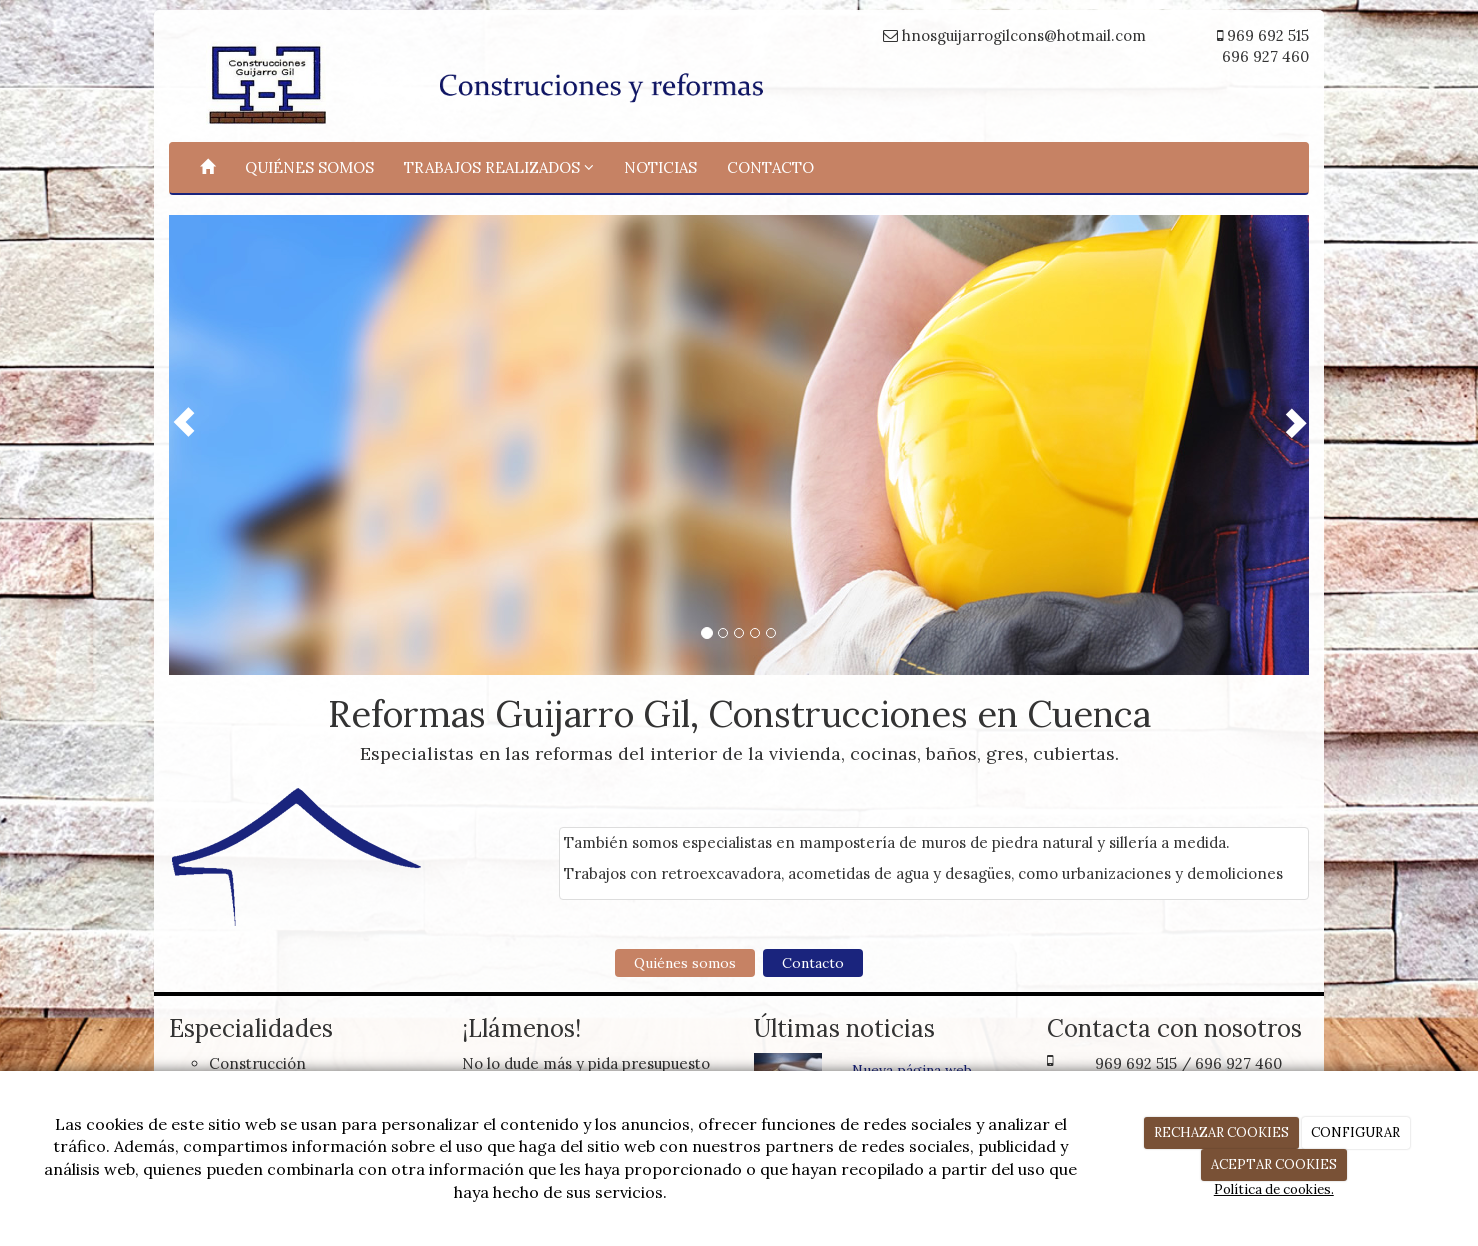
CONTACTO (770, 167)
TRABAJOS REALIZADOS (499, 167)
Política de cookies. (1274, 1189)
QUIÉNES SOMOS (309, 167)
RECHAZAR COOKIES (1221, 1132)
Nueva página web (912, 1070)
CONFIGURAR (1355, 1132)
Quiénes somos (685, 963)
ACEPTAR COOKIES (1274, 1164)
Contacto (813, 963)
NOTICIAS (660, 167)
